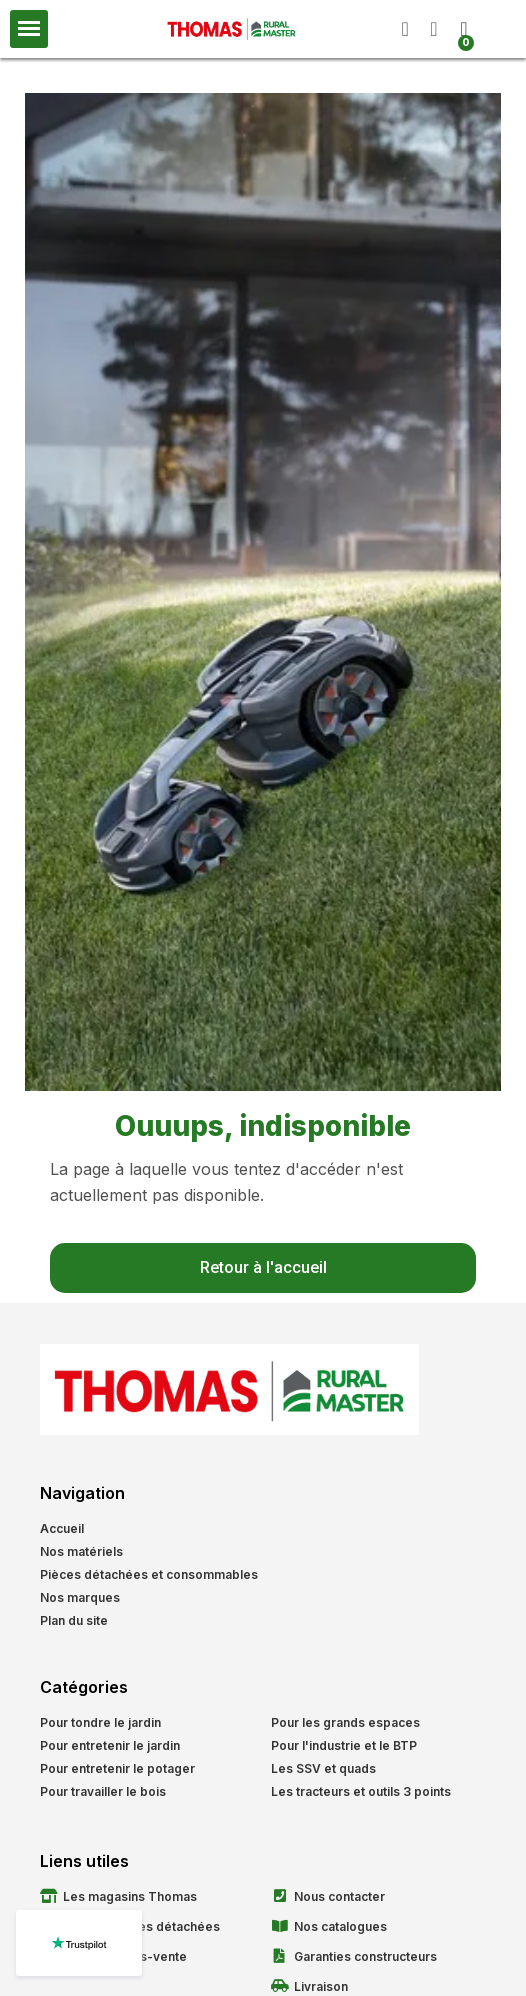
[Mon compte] (433, 29)
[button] (405, 29)
